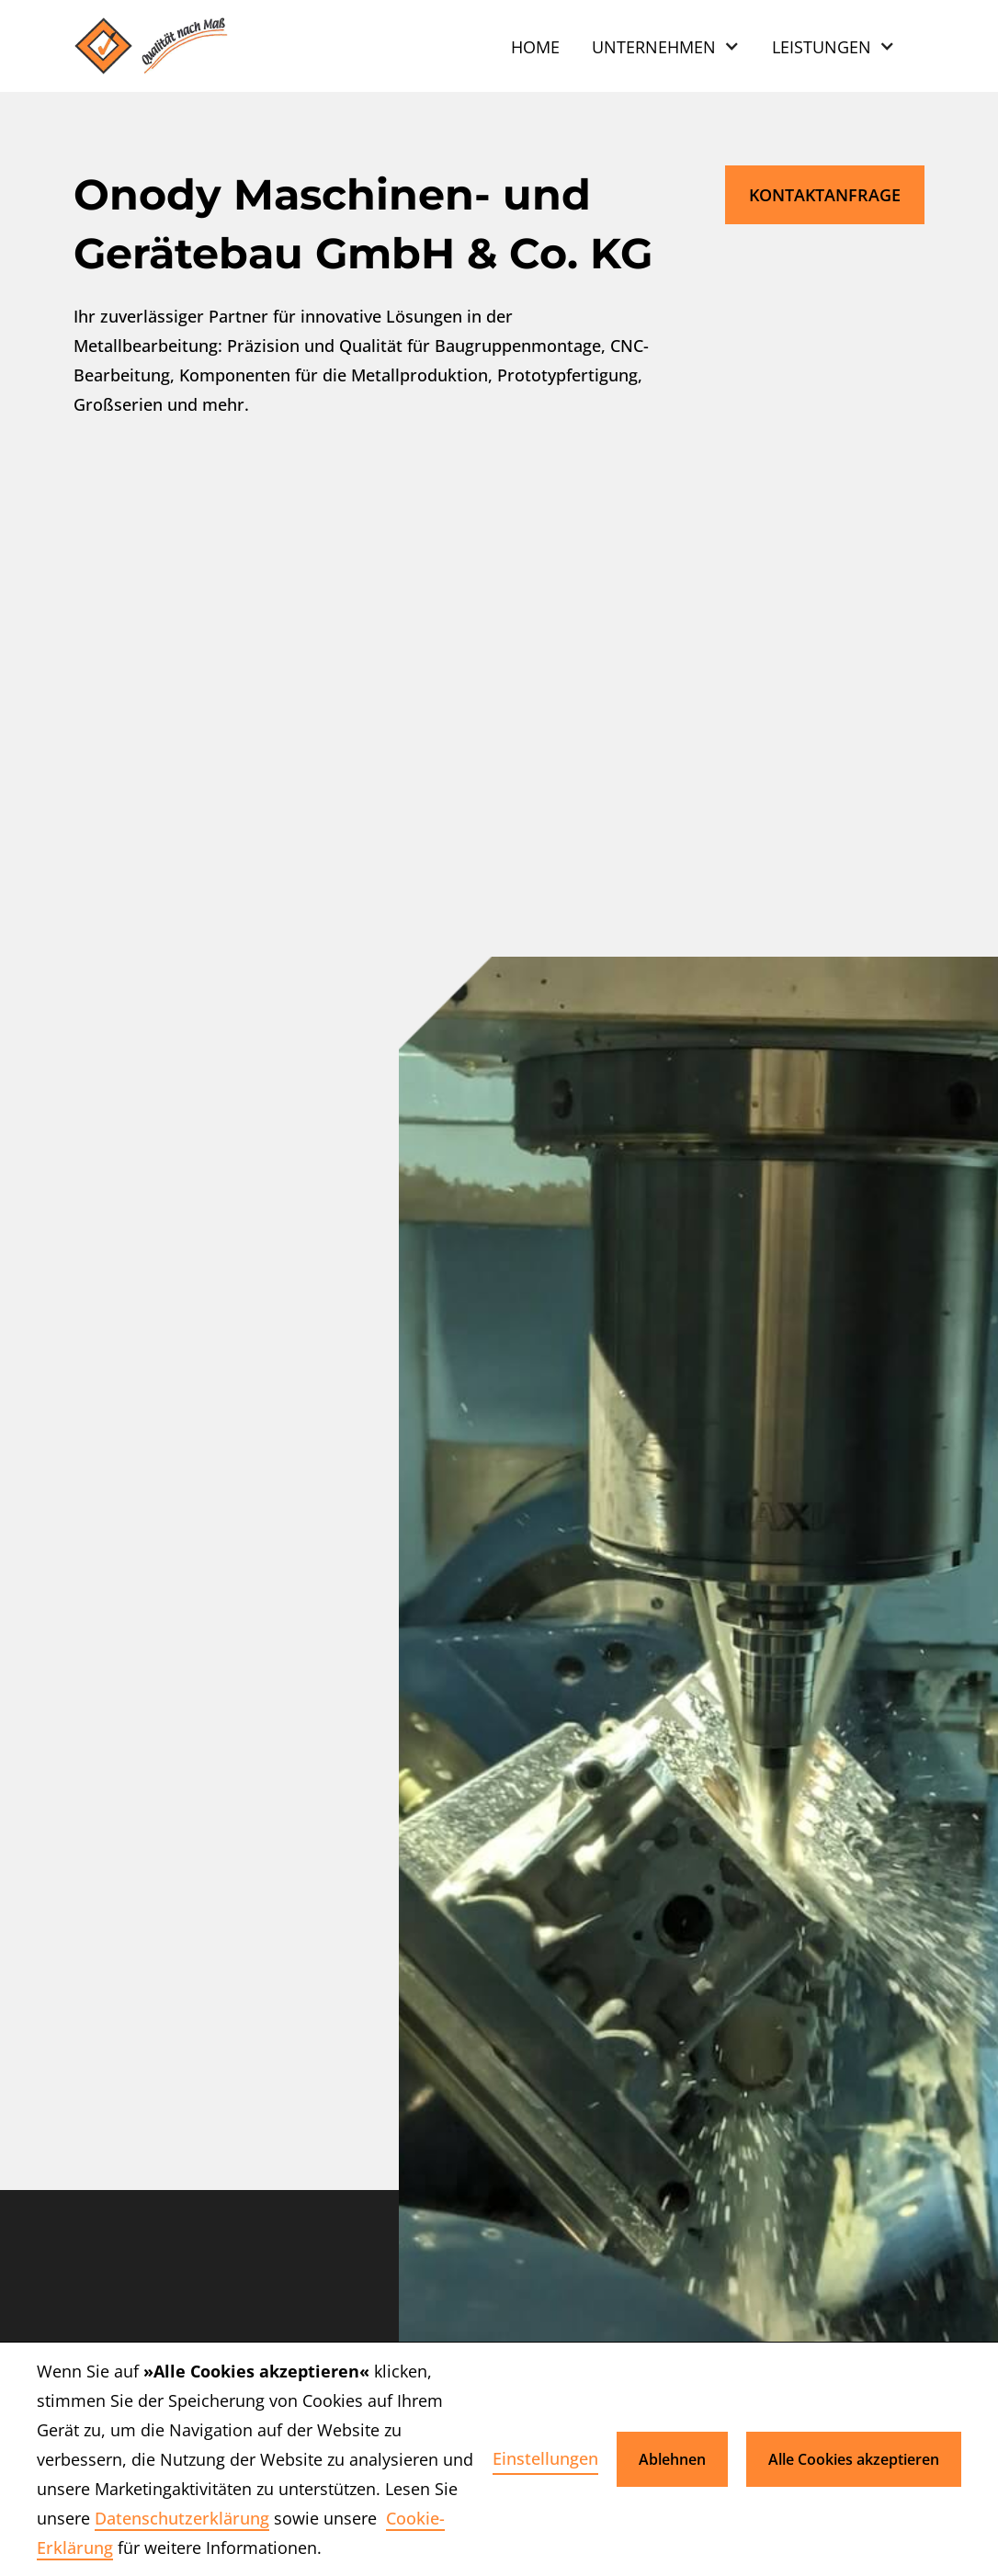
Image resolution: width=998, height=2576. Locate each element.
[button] (666, 46)
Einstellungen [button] (545, 2458)
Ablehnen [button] (672, 2459)
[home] (158, 46)
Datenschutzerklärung (182, 2518)
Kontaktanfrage (825, 195)
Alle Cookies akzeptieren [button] (853, 2459)
